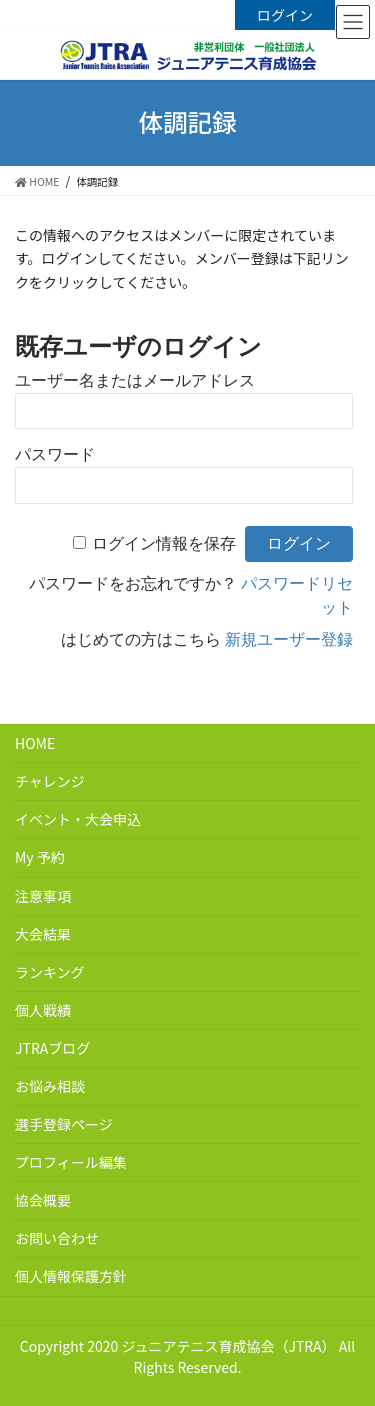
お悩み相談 (50, 1086)
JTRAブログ (52, 1048)
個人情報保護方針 (71, 1276)
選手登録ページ (64, 1124)
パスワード (55, 454)
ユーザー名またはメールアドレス (135, 380)
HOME (35, 743)
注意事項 (43, 896)
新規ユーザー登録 (289, 639)
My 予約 (40, 857)
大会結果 (43, 934)
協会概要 (43, 1200)
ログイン (285, 15)
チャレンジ (50, 781)
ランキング (50, 972)
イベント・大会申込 (78, 819)
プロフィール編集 (71, 1162)
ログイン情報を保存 (164, 543)
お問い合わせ (57, 1238)
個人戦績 (43, 1010)
